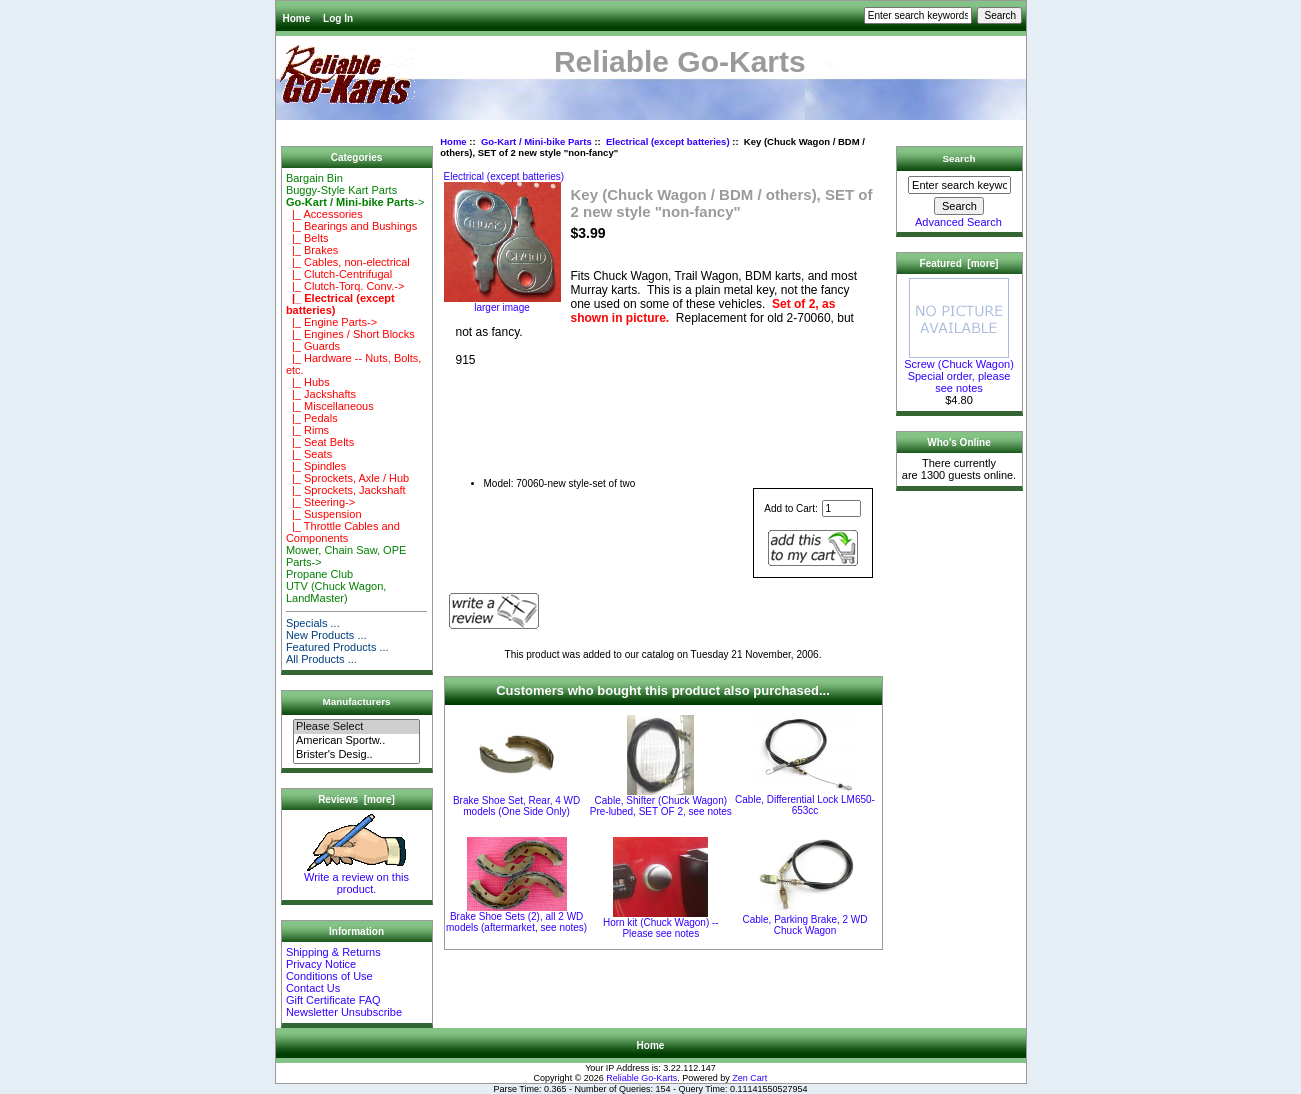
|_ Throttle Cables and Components (343, 532)
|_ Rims (307, 430)
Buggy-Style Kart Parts (341, 190)
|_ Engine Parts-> (331, 322)
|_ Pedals (312, 418)
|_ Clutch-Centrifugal (339, 274)
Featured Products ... (337, 647)
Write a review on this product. (356, 878)
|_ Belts (307, 238)
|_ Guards (313, 346)
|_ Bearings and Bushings (351, 226)
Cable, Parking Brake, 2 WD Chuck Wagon (804, 925)
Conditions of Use (329, 976)
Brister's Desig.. (356, 755)
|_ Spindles (316, 466)
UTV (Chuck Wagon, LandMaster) (336, 592)
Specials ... (313, 623)
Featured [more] (959, 263)
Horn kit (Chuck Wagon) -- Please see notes (661, 928)
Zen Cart (749, 1078)
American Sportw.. (356, 741)
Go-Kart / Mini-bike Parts (536, 141)
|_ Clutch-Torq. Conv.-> (345, 286)
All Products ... (321, 659)
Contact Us (313, 988)
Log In (338, 18)
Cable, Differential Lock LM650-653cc (805, 805)
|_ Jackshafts (321, 394)
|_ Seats (309, 454)
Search (959, 158)
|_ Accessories (324, 214)
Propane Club (319, 574)
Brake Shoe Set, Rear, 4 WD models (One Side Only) (516, 806)
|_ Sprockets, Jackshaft (346, 490)
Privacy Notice (321, 964)
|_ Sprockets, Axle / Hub (347, 478)
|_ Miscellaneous (330, 406)
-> (355, 202)
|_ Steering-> (320, 502)
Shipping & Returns (333, 952)
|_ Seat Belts (320, 442)
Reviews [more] (356, 799)
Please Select (356, 727)
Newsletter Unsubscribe (344, 1012)
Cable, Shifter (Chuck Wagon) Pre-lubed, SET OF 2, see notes (661, 806)
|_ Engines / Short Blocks (350, 334)
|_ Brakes (312, 250)
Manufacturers (356, 701)
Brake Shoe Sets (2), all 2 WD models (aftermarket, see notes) (516, 922)
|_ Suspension (324, 514)
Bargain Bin (314, 178)
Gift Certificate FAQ (333, 1000)
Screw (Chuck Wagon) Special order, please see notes (959, 371)
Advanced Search (958, 222)
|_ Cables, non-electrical (348, 262)
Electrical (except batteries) (668, 141)
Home (297, 18)
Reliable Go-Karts (641, 1078)
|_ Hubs (308, 382)
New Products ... (326, 635)
